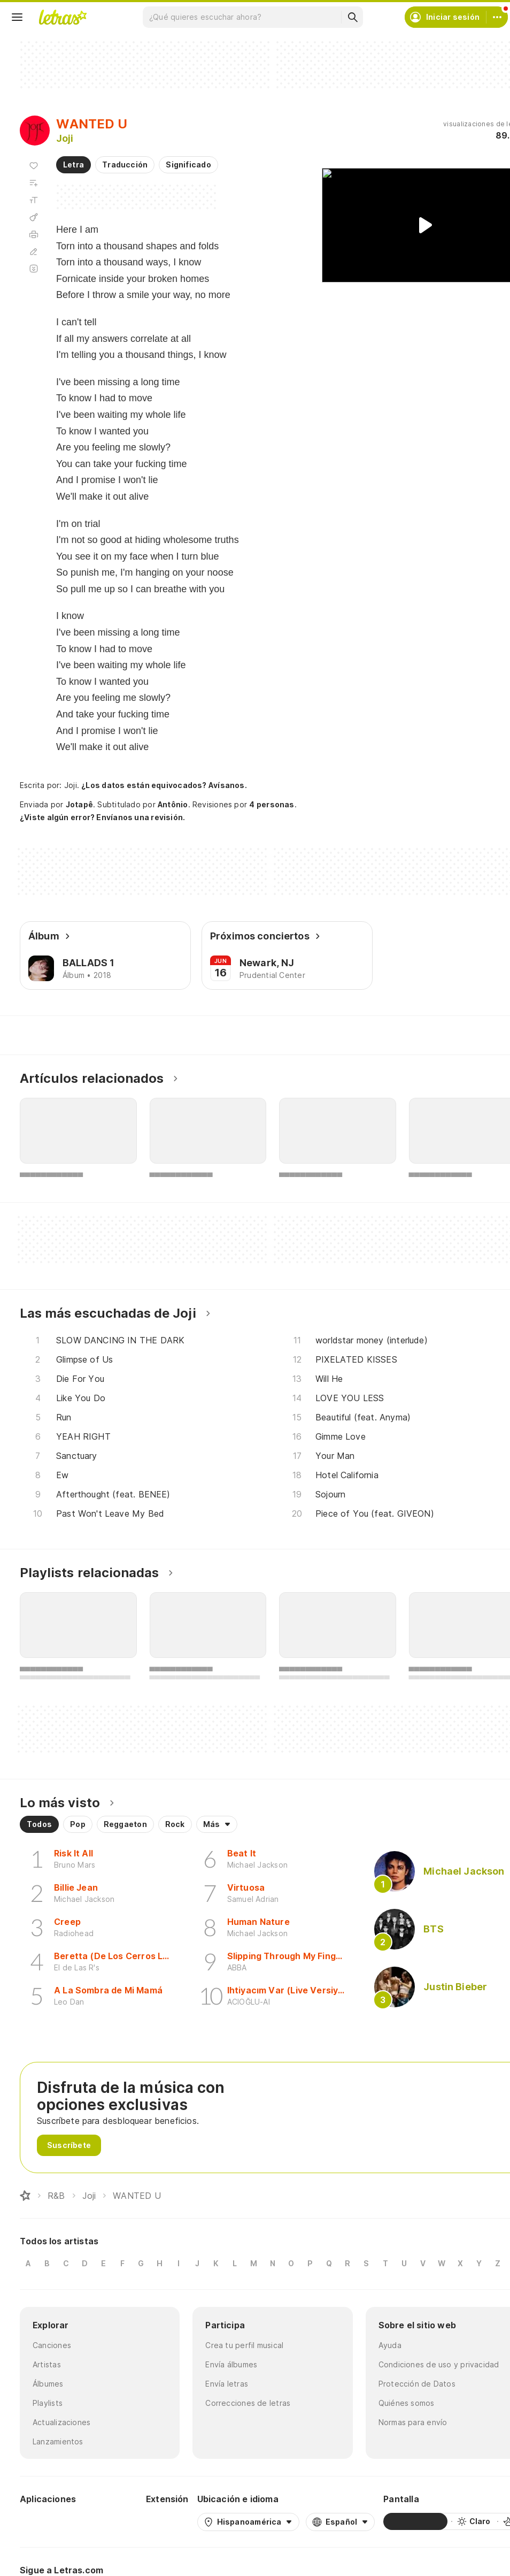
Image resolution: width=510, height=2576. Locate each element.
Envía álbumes (231, 2364)
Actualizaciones (61, 2422)
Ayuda (389, 2345)
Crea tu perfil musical (244, 2345)
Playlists (48, 2402)
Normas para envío (412, 2422)
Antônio (173, 804)
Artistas (47, 2364)
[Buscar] (352, 17)
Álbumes (48, 2383)
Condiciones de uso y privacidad (438, 2364)
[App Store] (111, 2521)
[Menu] (17, 17)
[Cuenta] (497, 17)
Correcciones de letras (247, 2402)
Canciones (52, 2345)
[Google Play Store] (49, 2521)
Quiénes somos (406, 2402)
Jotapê (79, 804)
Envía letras (226, 2383)
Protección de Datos (416, 2383)
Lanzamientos (58, 2441)
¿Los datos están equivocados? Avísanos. (164, 785)
